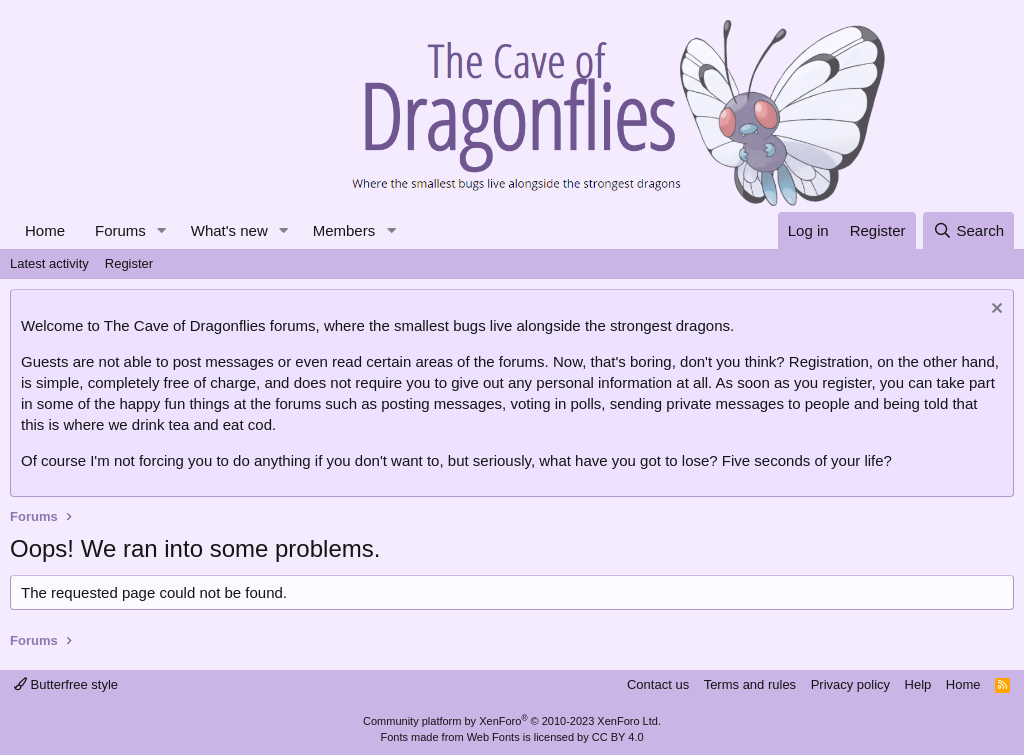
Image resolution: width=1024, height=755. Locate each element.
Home (45, 230)
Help (918, 684)
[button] (162, 230)
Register (129, 263)
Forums (120, 230)
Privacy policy (850, 684)
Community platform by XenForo (512, 721)
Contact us (658, 684)
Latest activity (49, 263)
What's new (229, 230)
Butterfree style (66, 684)
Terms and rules (750, 684)
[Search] (968, 230)
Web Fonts (493, 737)
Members (344, 230)
